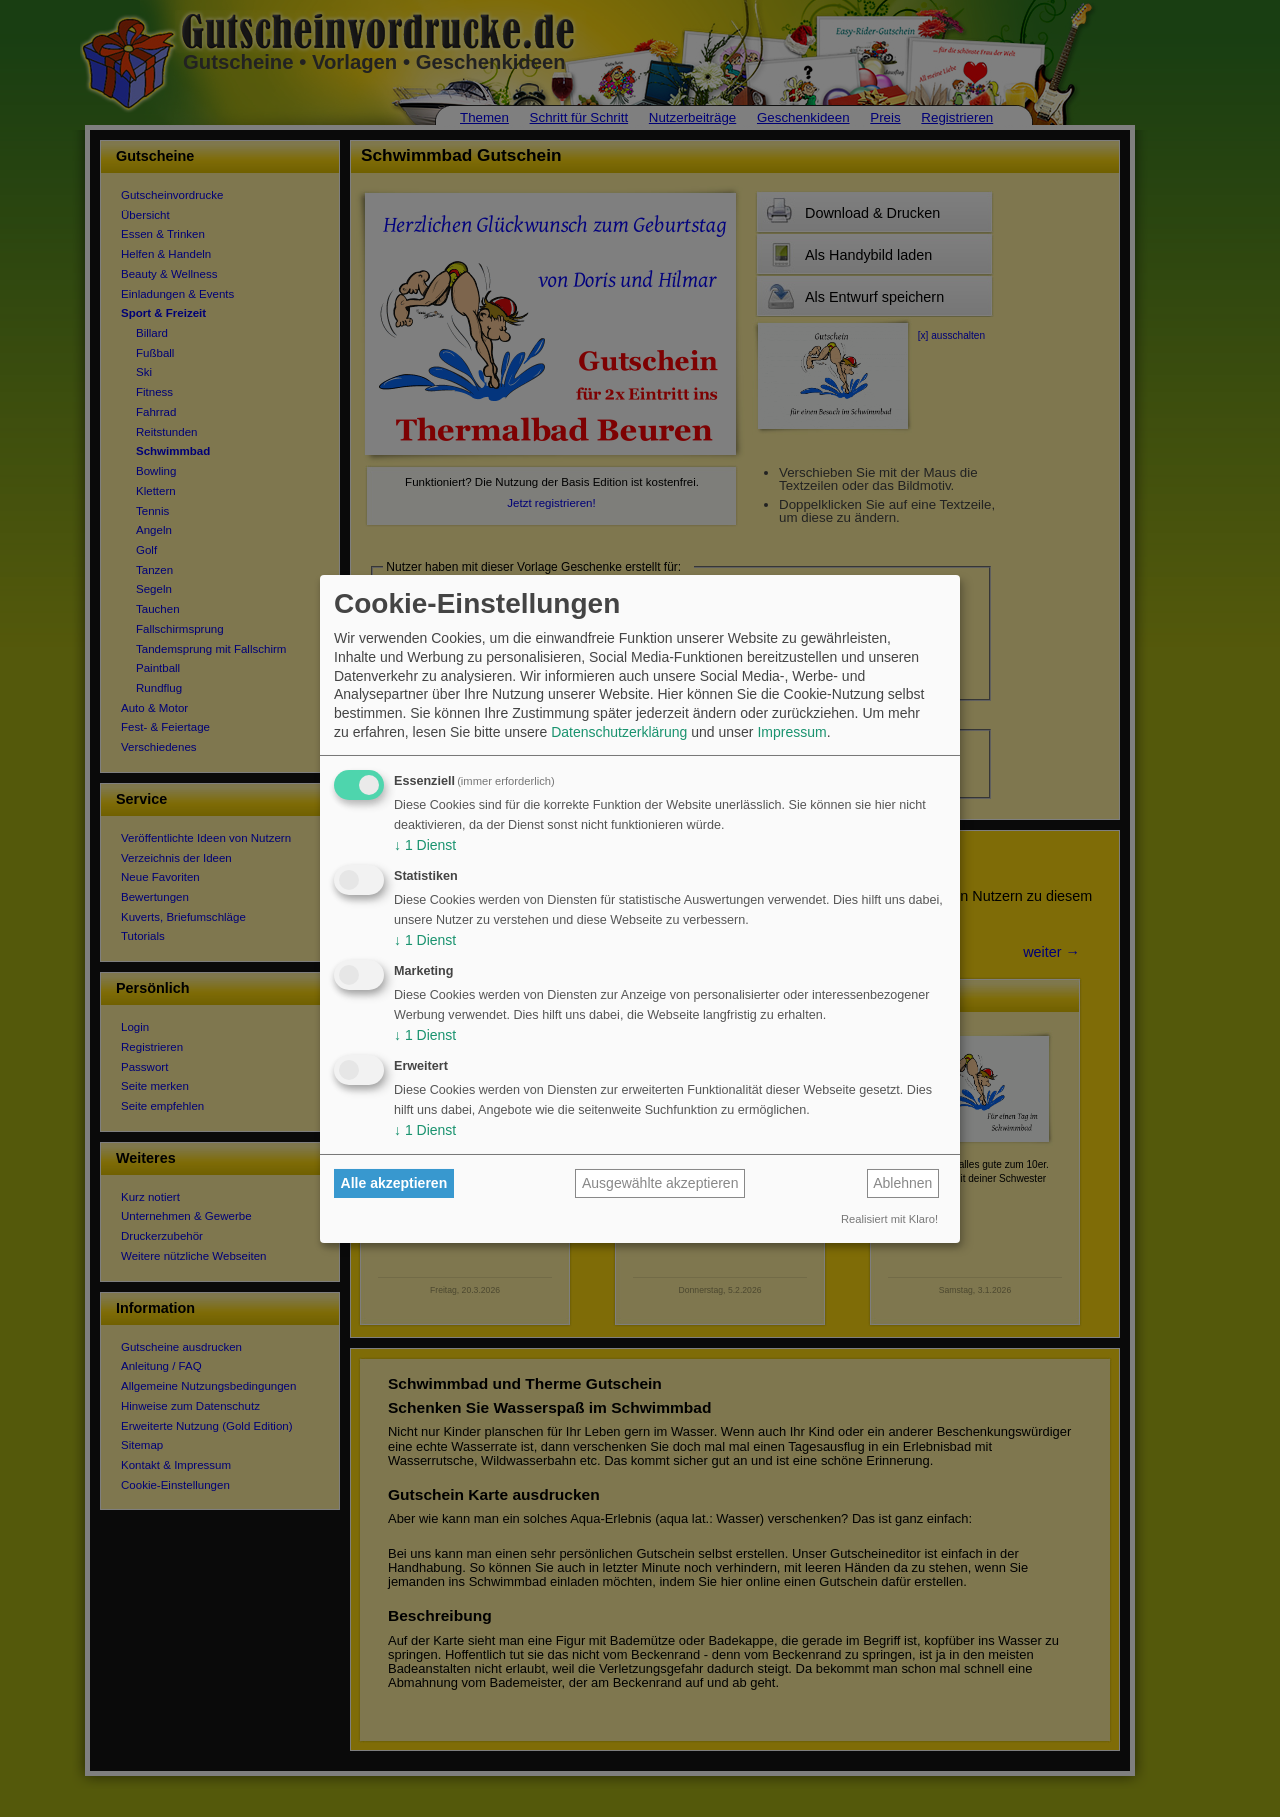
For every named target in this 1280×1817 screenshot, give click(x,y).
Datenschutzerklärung (619, 732)
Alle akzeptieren (394, 1183)
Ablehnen (902, 1183)
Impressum (791, 732)
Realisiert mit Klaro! (889, 1219)
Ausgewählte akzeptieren (660, 1183)
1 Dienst (425, 845)
